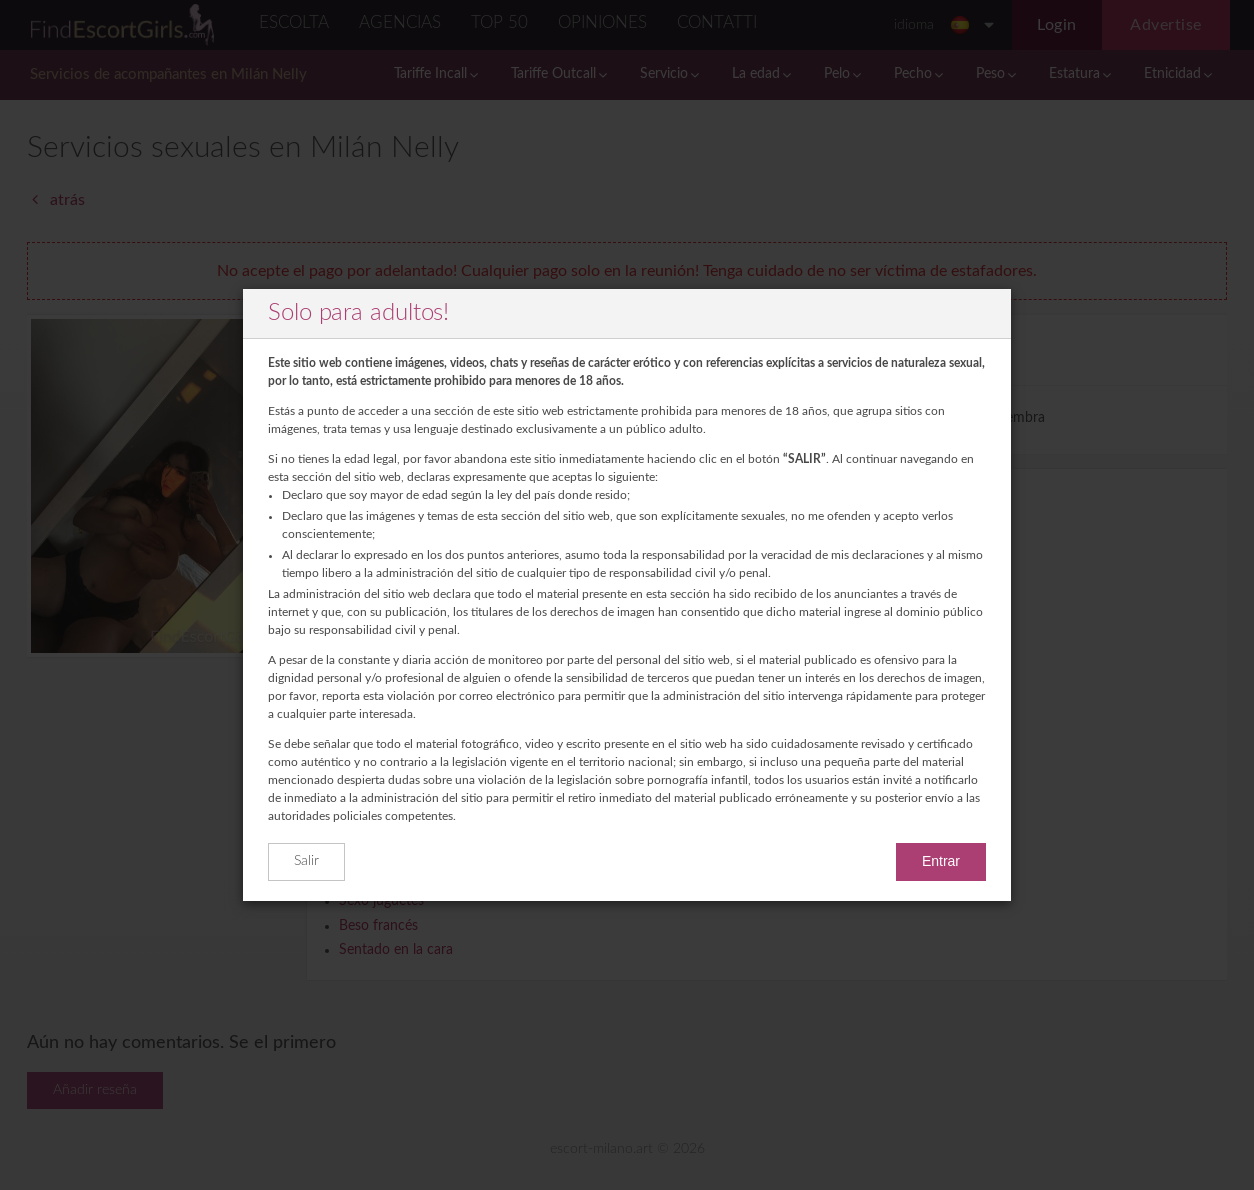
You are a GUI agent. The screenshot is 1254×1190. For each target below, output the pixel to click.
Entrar (941, 861)
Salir (306, 861)
